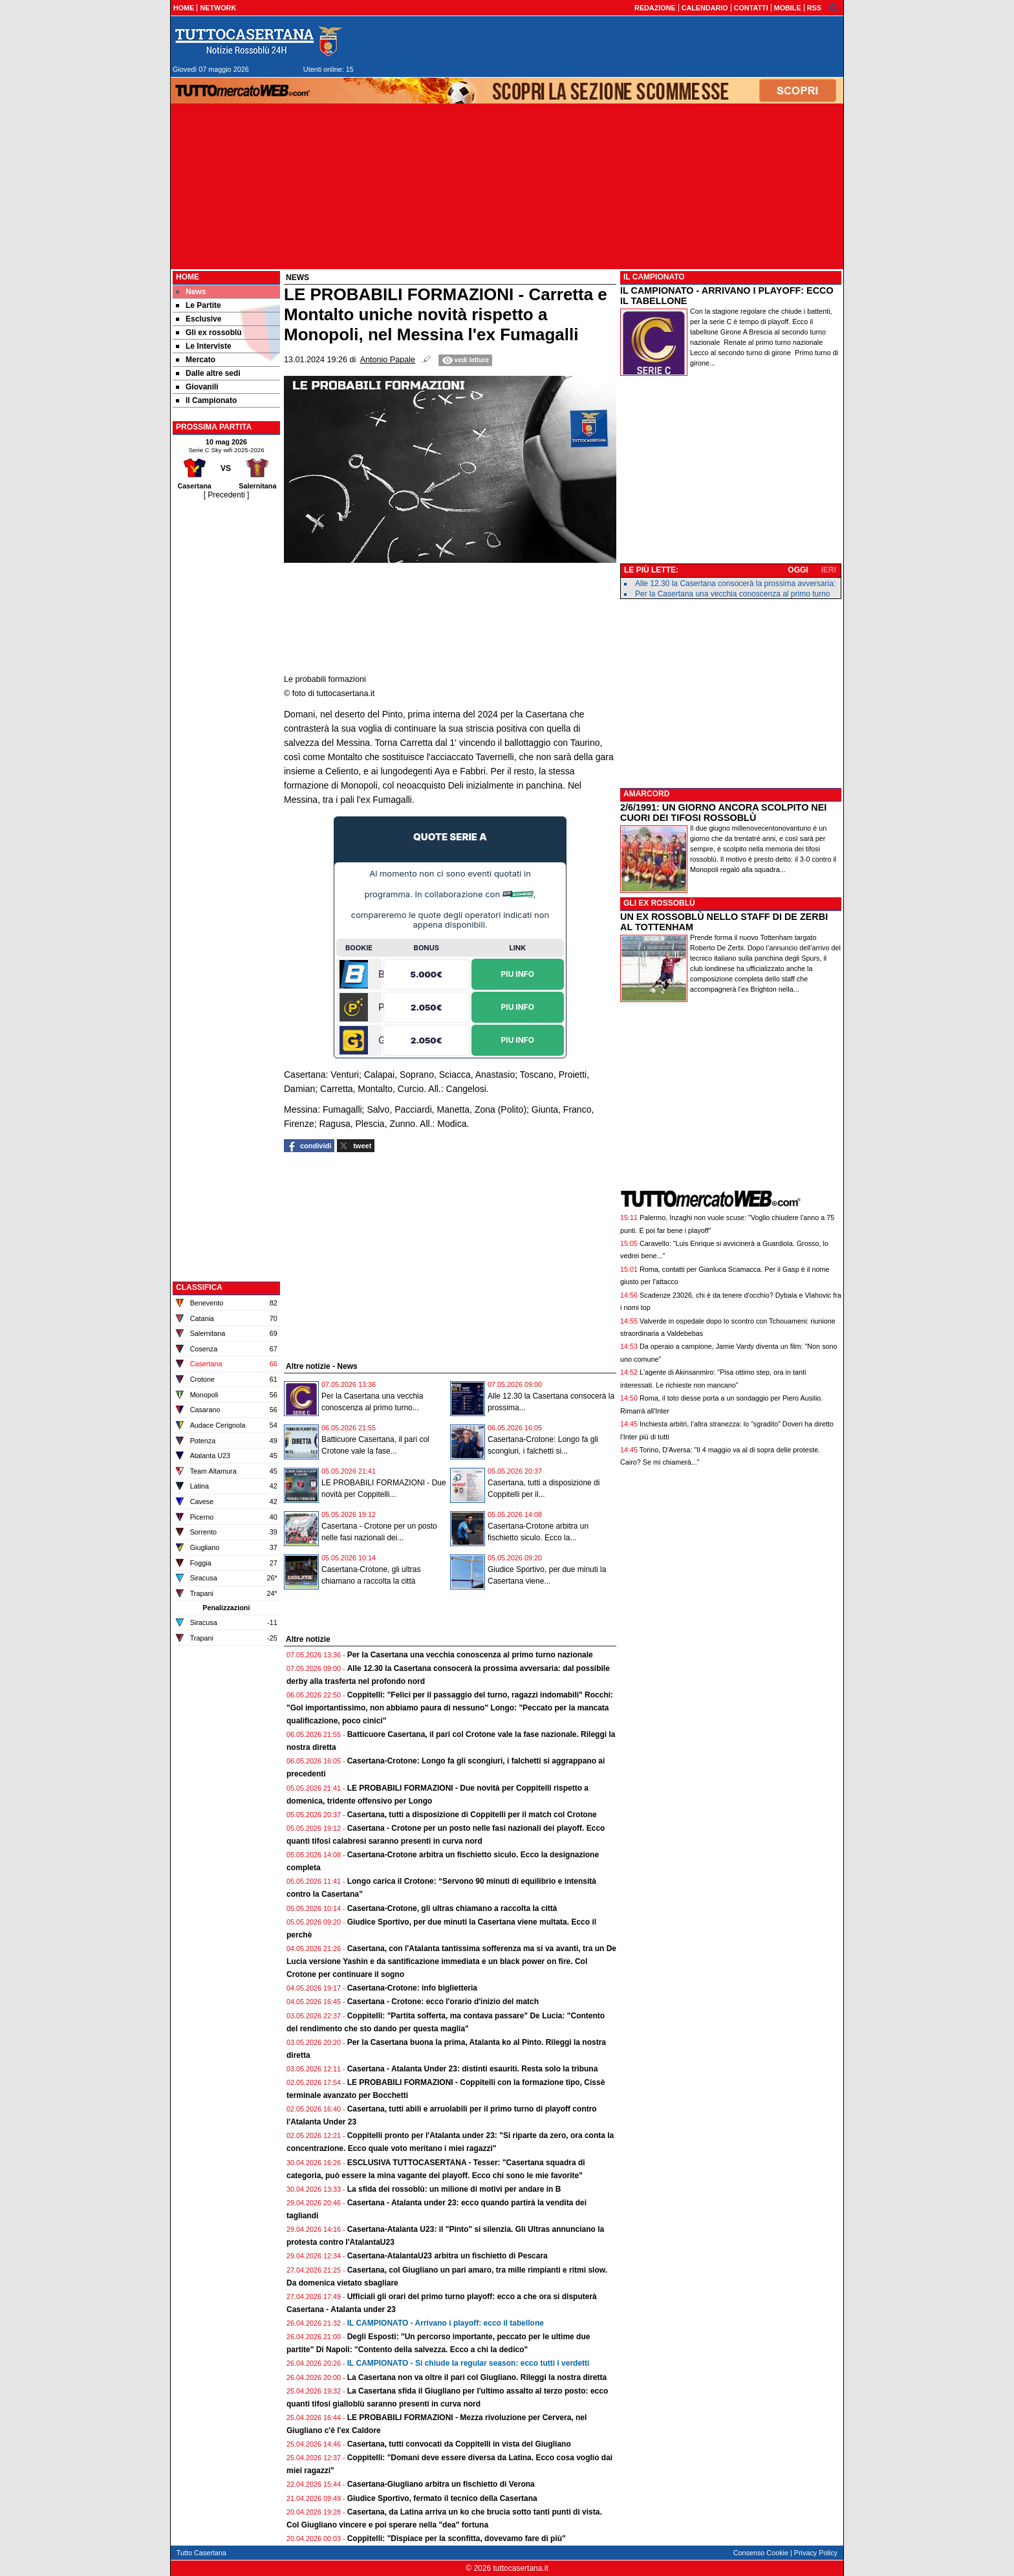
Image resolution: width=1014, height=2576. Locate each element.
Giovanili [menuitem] (197, 386)
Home (187, 276)
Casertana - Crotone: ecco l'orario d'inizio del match (443, 2001)
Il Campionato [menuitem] (206, 400)
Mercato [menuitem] (195, 359)
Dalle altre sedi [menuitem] (208, 373)
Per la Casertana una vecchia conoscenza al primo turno (732, 593)
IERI (828, 569)
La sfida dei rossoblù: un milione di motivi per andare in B (454, 2189)
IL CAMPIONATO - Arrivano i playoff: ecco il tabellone (445, 2323)
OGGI (798, 569)
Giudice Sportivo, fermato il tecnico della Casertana (442, 2498)
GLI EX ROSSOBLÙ (659, 903)
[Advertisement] (226, 695)
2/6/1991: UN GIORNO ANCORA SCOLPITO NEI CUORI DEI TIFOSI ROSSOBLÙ (723, 812)
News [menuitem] (191, 291)
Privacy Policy (815, 2553)
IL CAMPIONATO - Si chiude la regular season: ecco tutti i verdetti (468, 2363)
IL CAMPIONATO (654, 276)
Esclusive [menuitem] (198, 318)
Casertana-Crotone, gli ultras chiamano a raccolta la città (452, 1908)
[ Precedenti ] (227, 494)
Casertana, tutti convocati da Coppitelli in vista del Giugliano (459, 2444)
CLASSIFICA (199, 1287)
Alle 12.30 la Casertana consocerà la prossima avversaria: (735, 583)
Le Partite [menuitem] (198, 305)
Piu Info (518, 973)
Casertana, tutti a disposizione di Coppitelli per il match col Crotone (472, 1814)
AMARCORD (646, 793)
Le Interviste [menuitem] (204, 346)
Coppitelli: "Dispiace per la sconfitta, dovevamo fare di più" (456, 2538)
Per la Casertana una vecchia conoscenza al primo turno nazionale (470, 1654)
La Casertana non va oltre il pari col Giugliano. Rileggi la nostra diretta (477, 2377)
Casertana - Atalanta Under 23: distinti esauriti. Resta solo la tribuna (472, 2068)
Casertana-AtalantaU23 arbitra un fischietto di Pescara (447, 2255)
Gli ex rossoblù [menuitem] (209, 332)
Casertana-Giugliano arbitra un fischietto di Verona (441, 2484)
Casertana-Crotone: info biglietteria (412, 1987)
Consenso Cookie (760, 2553)
